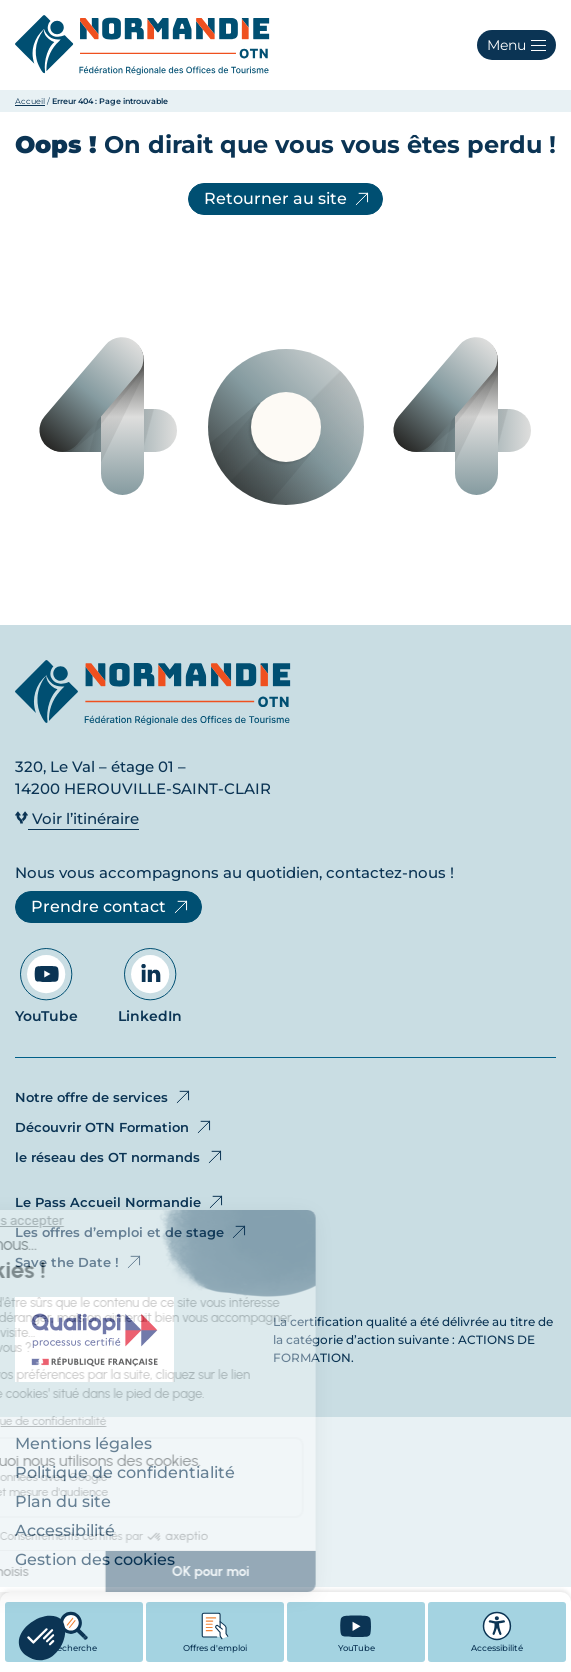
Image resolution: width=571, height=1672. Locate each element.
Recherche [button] (74, 1632)
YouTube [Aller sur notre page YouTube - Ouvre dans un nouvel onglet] (46, 986)
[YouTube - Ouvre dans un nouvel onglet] (356, 1632)
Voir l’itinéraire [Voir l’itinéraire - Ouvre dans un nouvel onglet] (77, 818)
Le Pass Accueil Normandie (120, 1202)
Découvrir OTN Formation (114, 1127)
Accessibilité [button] (497, 1632)
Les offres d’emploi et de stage (132, 1232)
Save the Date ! (79, 1262)
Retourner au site (288, 199)
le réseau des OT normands (120, 1157)
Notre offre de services (104, 1097)
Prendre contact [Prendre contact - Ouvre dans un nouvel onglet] (111, 907)
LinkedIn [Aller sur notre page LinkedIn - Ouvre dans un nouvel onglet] (150, 986)
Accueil (30, 101)
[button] (516, 45)
